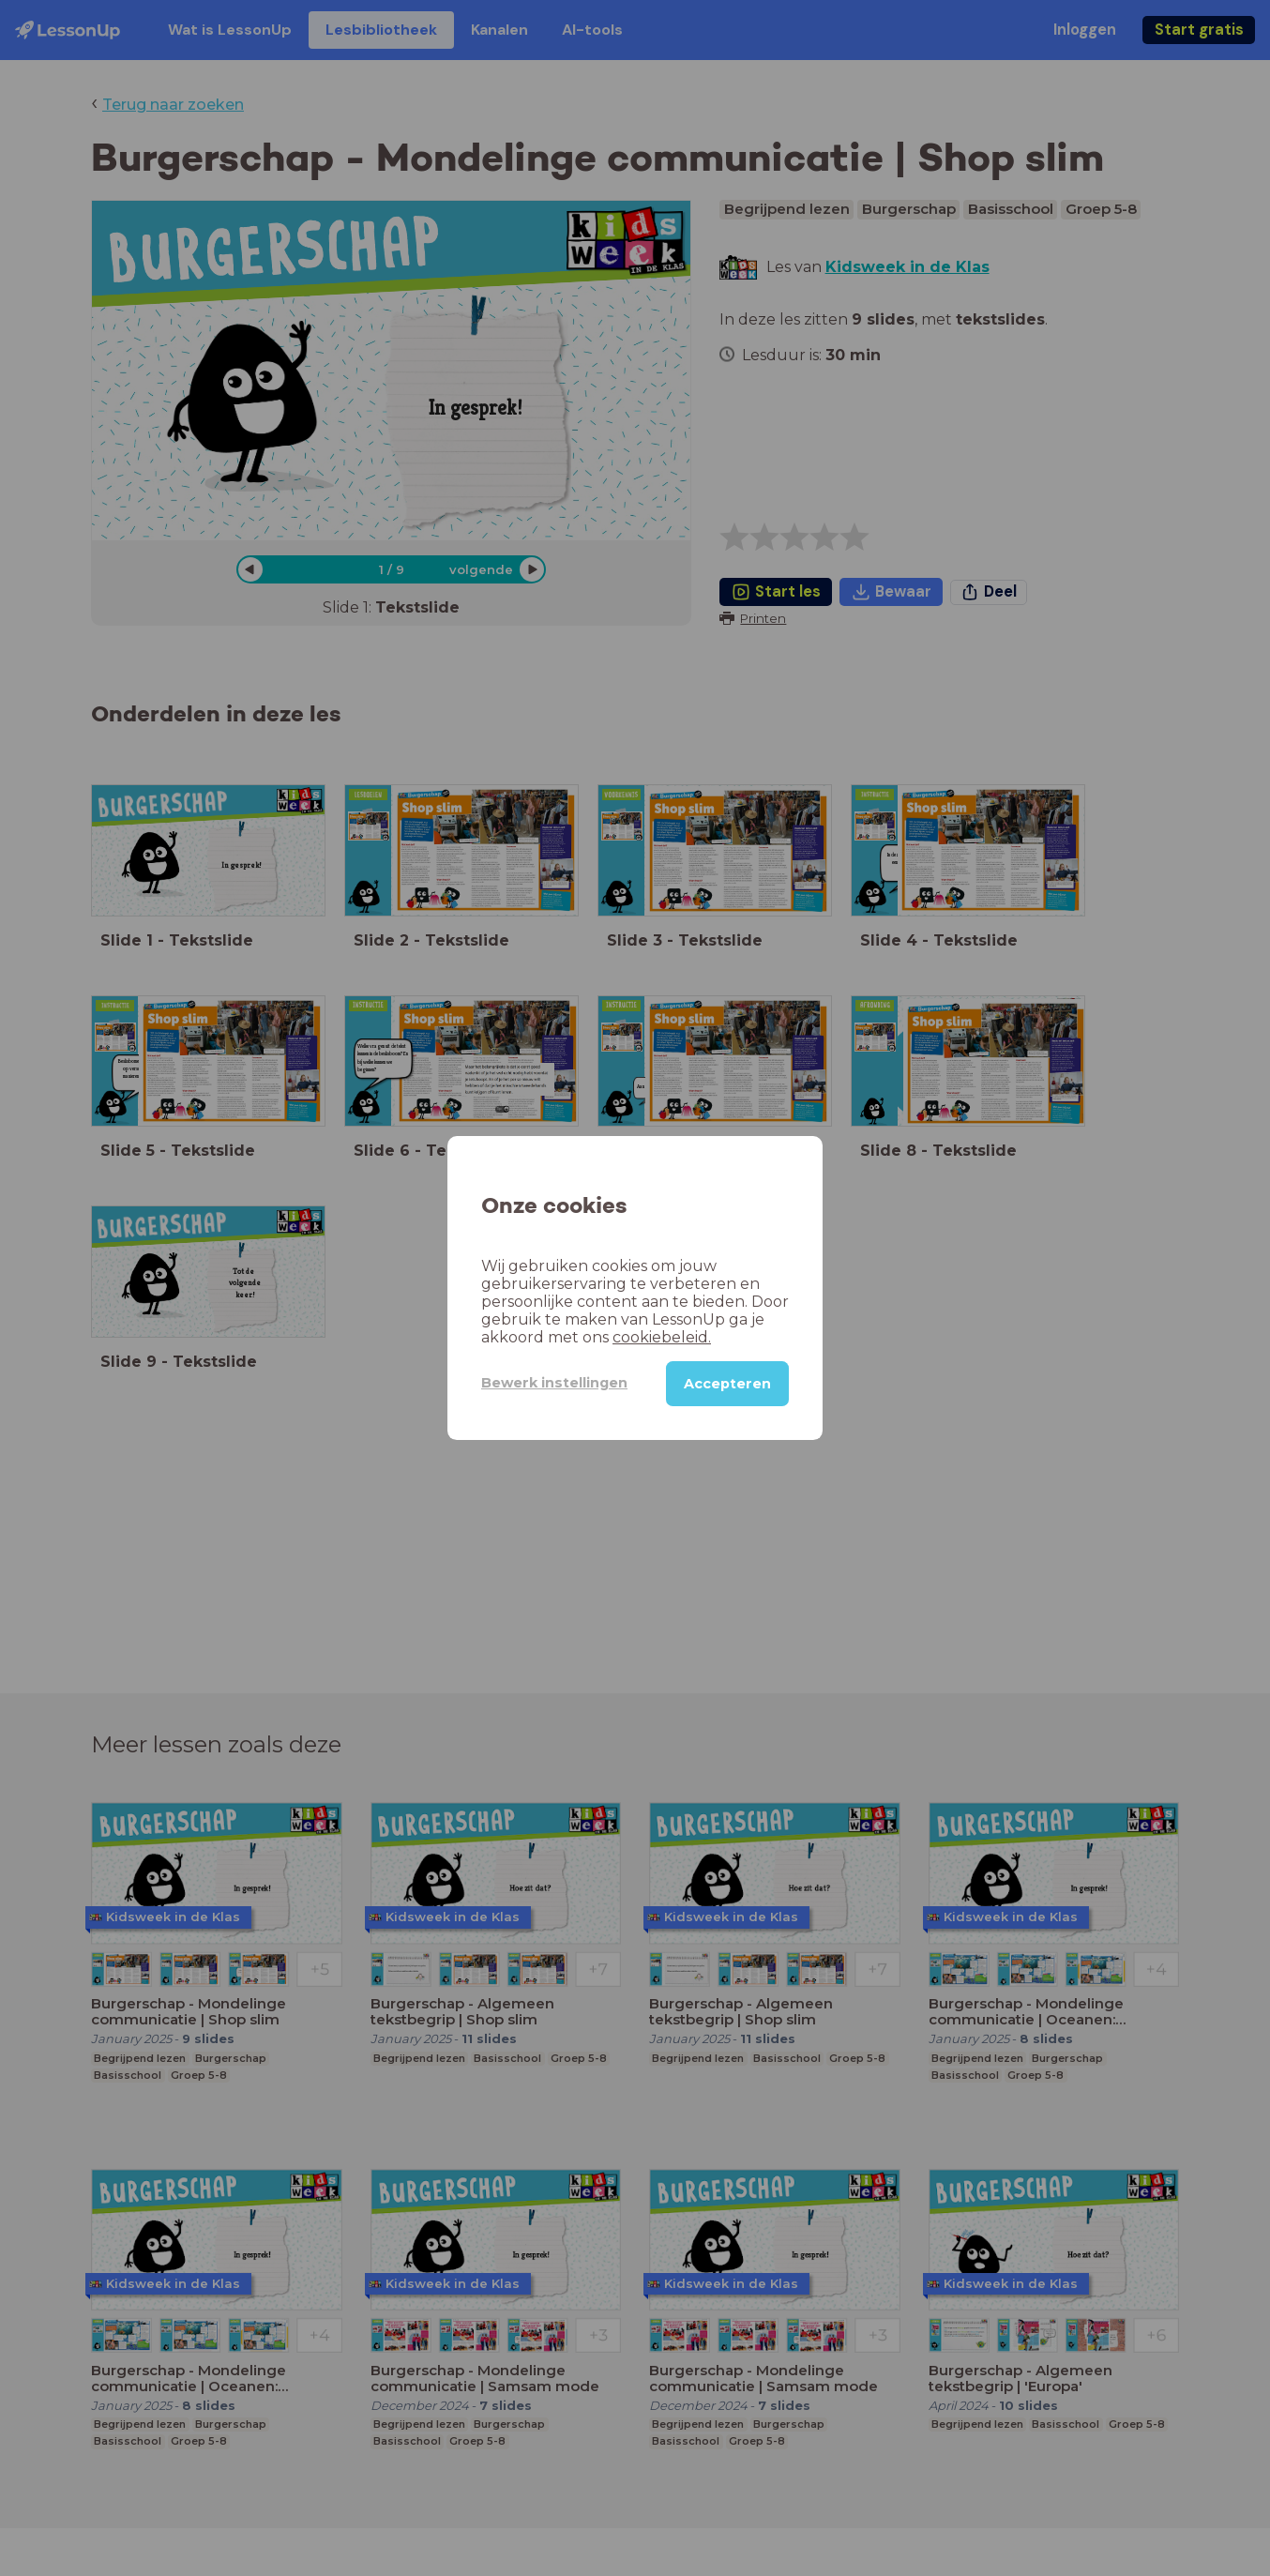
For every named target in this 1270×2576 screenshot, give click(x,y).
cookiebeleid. (661, 1337)
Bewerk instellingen (554, 1382)
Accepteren (727, 1383)
